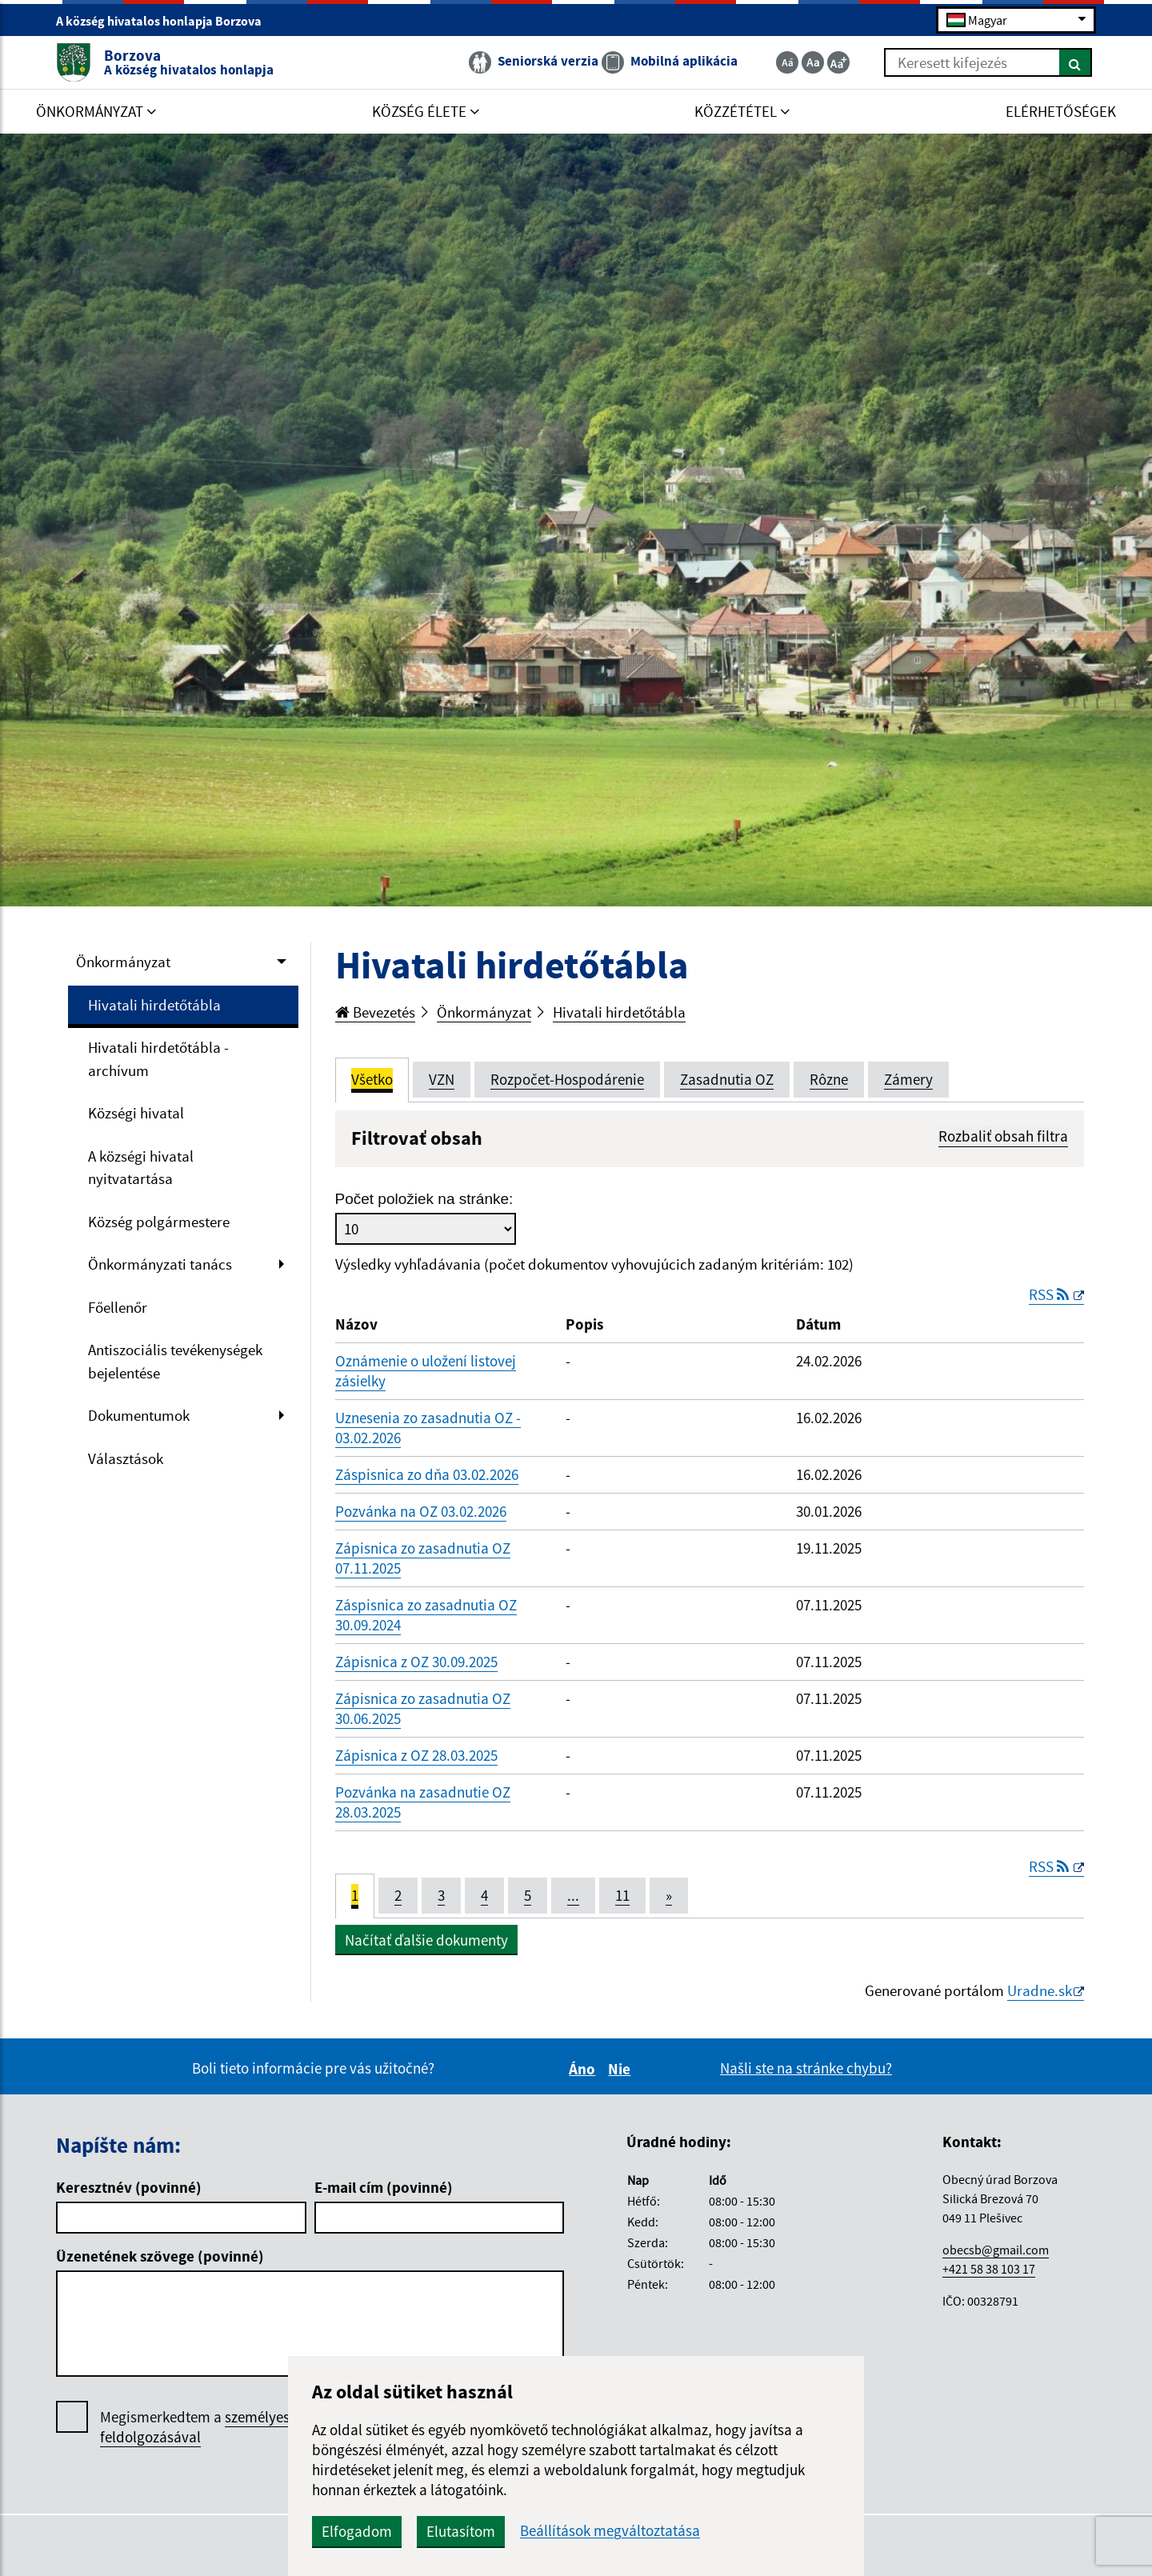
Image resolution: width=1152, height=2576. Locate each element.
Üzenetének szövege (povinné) (160, 2256)
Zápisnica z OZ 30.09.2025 (416, 1661)
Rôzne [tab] (829, 1079)
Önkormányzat (123, 961)
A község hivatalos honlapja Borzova (165, 21)
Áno (584, 2068)
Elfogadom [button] (357, 2531)
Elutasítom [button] (460, 2531)
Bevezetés (375, 1012)
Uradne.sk (1039, 1990)
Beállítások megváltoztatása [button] (610, 2530)
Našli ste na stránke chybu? (806, 2068)
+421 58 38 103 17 (988, 2269)
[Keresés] (1075, 62)
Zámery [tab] (908, 1079)
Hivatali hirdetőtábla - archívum (158, 1059)
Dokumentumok (139, 1415)
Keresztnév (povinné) (129, 2187)
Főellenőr (117, 1307)
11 (622, 1895)
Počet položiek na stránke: (424, 1198)
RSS (1050, 1294)
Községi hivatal (136, 1112)
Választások (125, 1458)
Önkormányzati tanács (160, 1264)
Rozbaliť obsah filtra (1003, 1136)
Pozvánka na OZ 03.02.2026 (420, 1511)
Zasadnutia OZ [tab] (727, 1079)
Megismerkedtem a (219, 2427)
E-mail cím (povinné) (383, 2187)
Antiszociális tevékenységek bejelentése (175, 1361)
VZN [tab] (441, 1079)
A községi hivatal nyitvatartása (141, 1167)
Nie (621, 2068)
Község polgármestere (159, 1221)
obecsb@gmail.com (995, 2250)
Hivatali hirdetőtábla (154, 1004)
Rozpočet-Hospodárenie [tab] (567, 1079)
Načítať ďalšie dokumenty (426, 1940)
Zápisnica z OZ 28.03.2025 (416, 1755)
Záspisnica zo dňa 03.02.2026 (426, 1474)
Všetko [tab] (372, 1079)
